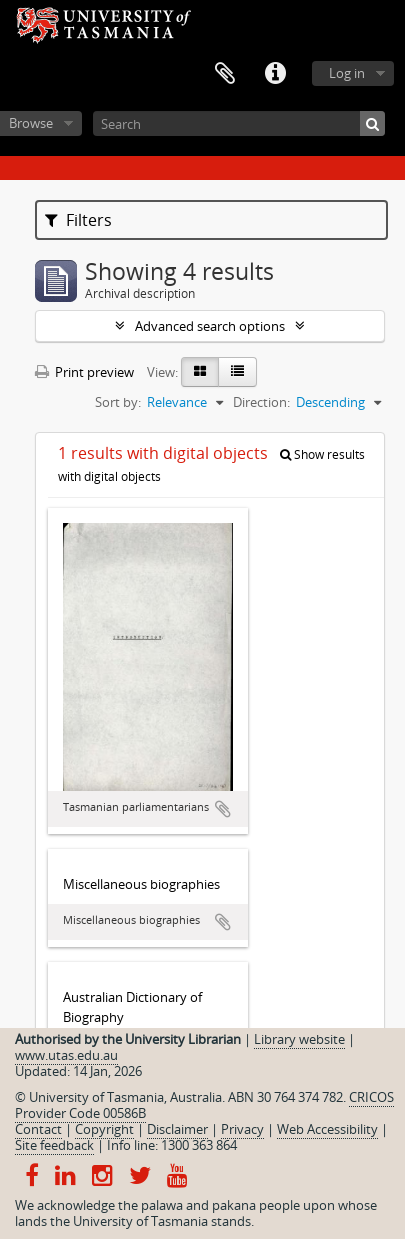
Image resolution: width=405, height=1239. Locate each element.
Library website (299, 1039)
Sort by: (118, 402)
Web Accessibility (327, 1129)
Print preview (84, 372)
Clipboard (225, 74)
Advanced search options (210, 326)
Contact (38, 1129)
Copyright (104, 1129)
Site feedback (54, 1145)
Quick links (275, 74)
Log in (347, 73)
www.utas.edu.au (66, 1055)
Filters (78, 220)
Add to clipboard (223, 809)
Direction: (261, 402)
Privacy (242, 1129)
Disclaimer (177, 1129)
